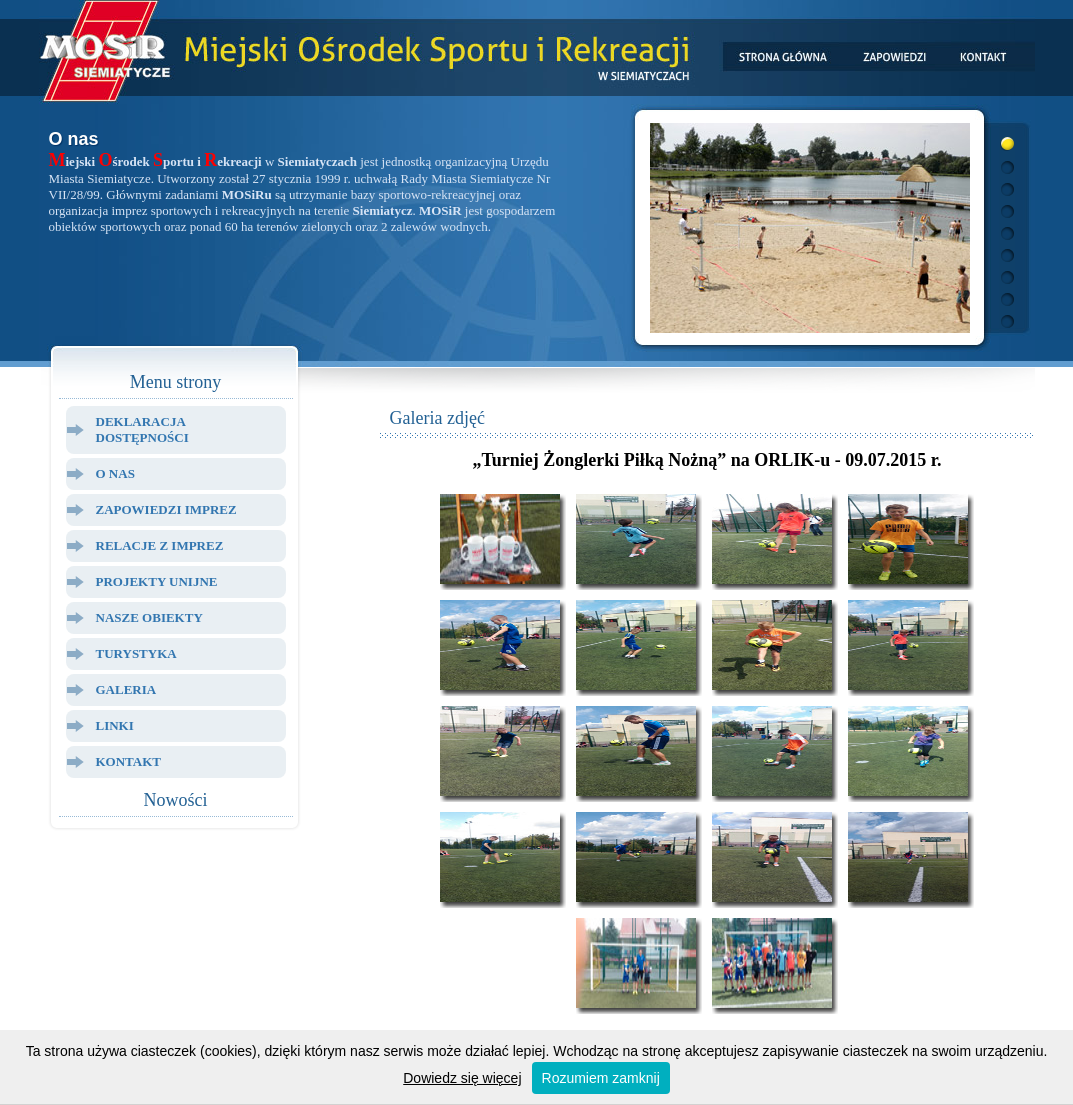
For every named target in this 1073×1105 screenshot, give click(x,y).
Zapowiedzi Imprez (166, 509)
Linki (115, 725)
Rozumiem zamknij (601, 1078)
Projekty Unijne (157, 581)
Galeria (126, 689)
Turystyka (136, 653)
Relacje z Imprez (160, 545)
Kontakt (129, 761)
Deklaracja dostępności (142, 429)
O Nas (115, 473)
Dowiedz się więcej (462, 1078)
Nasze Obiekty (149, 617)
